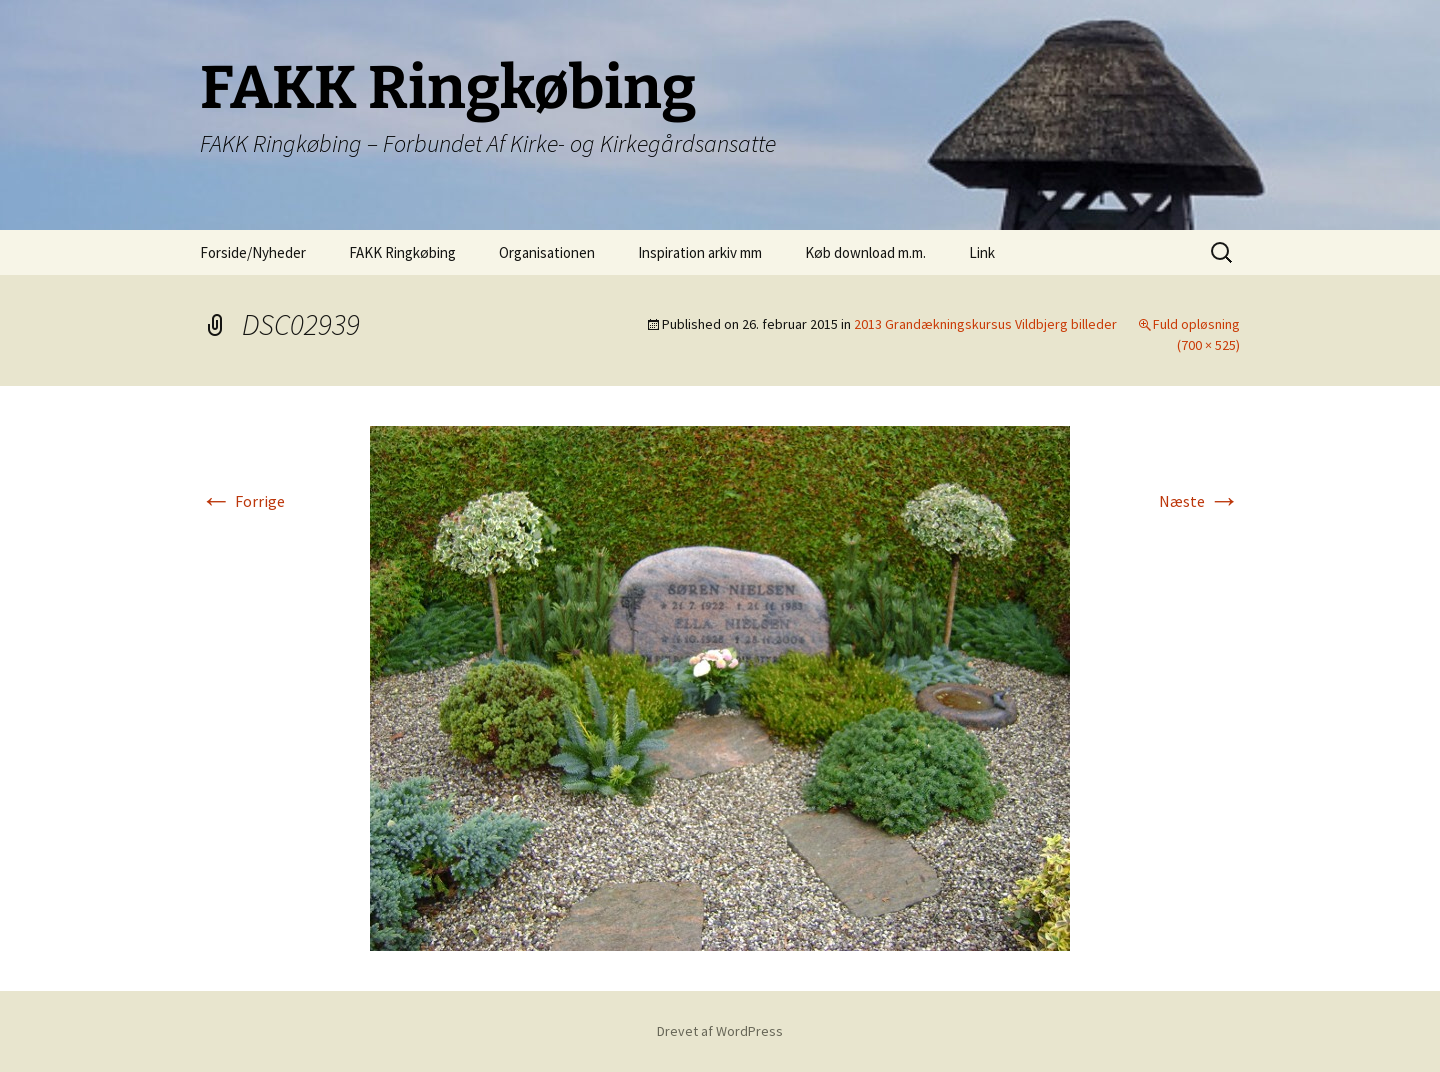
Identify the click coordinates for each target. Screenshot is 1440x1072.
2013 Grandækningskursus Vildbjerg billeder (985, 324)
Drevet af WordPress (720, 1031)
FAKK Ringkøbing (402, 252)
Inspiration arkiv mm (700, 252)
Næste (1199, 501)
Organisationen (547, 252)
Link (982, 252)
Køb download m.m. (865, 252)
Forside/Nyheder (253, 252)
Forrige (242, 501)
